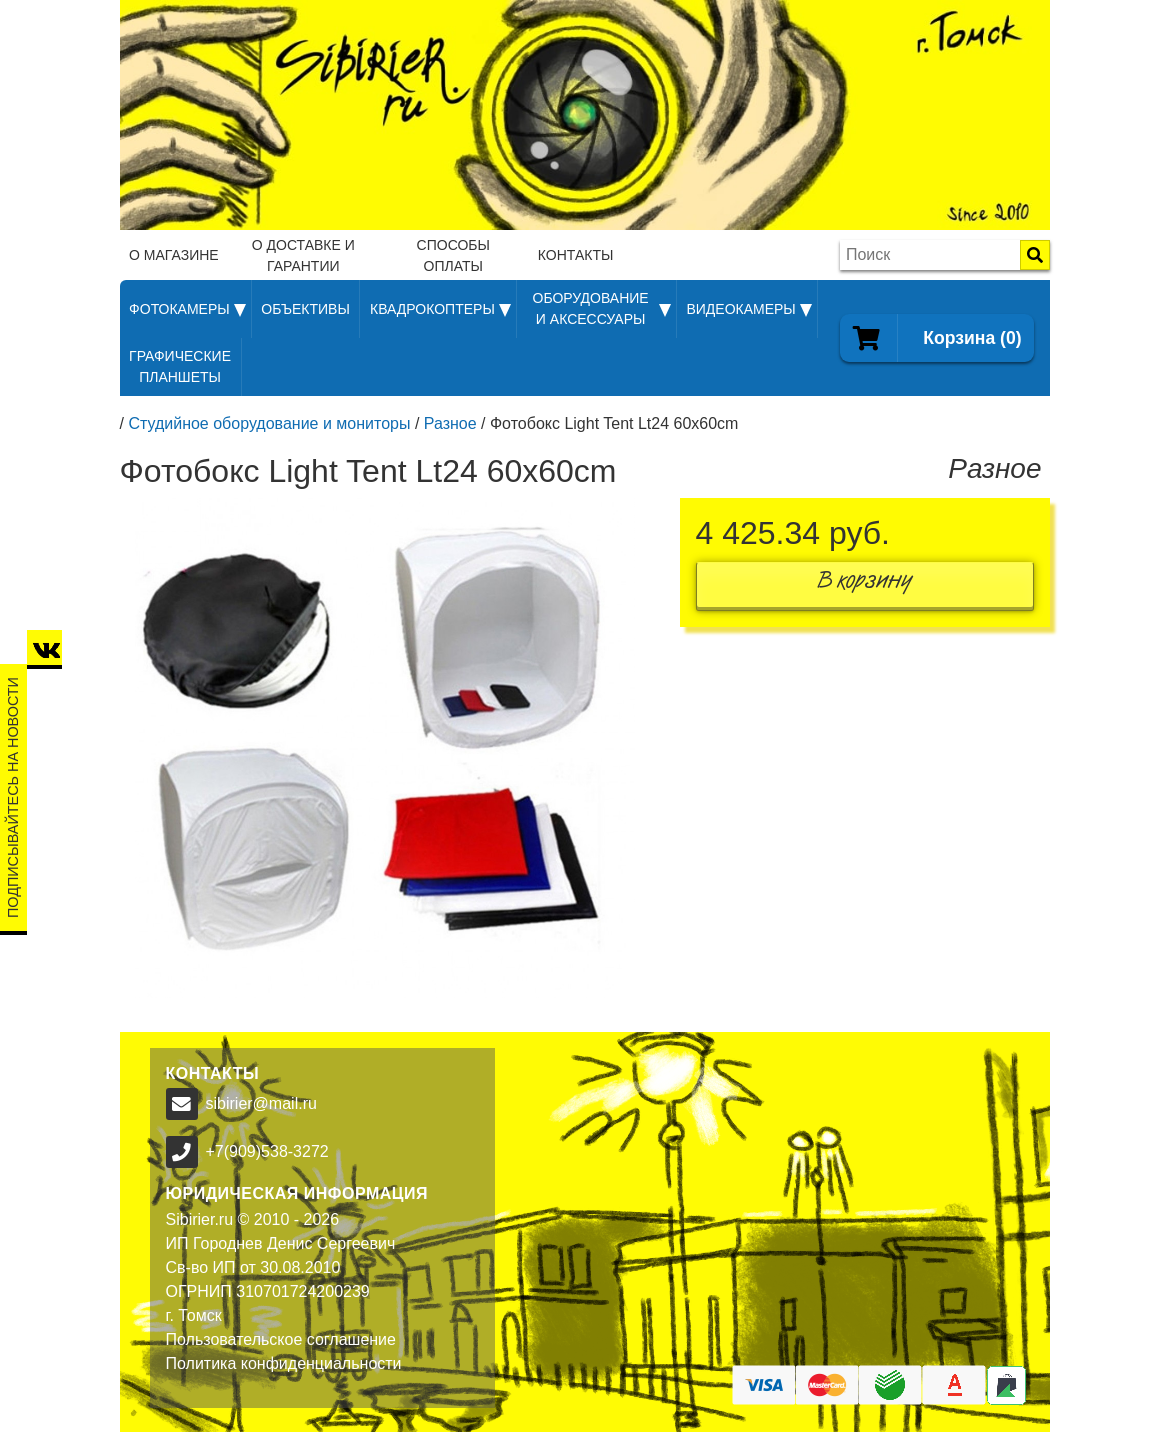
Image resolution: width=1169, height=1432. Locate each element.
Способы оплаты (453, 255)
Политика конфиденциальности (284, 1363)
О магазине (174, 255)
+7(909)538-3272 (267, 1151)
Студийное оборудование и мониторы (269, 423)
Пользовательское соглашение (281, 1339)
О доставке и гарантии (303, 255)
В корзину (865, 584)
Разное (450, 423)
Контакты (576, 255)
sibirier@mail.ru (261, 1103)
